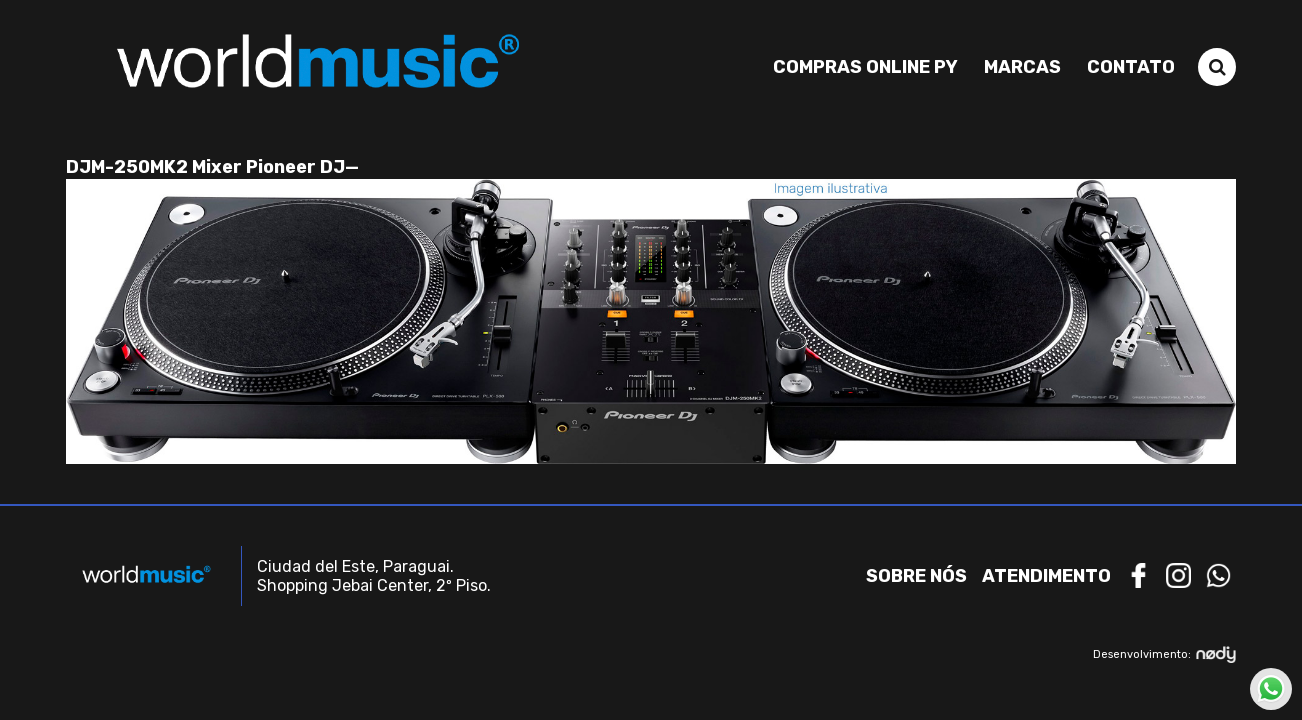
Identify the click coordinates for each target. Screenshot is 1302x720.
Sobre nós (916, 576)
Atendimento (1046, 576)
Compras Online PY (865, 67)
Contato (1131, 67)
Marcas (1022, 67)
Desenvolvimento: (1164, 654)
